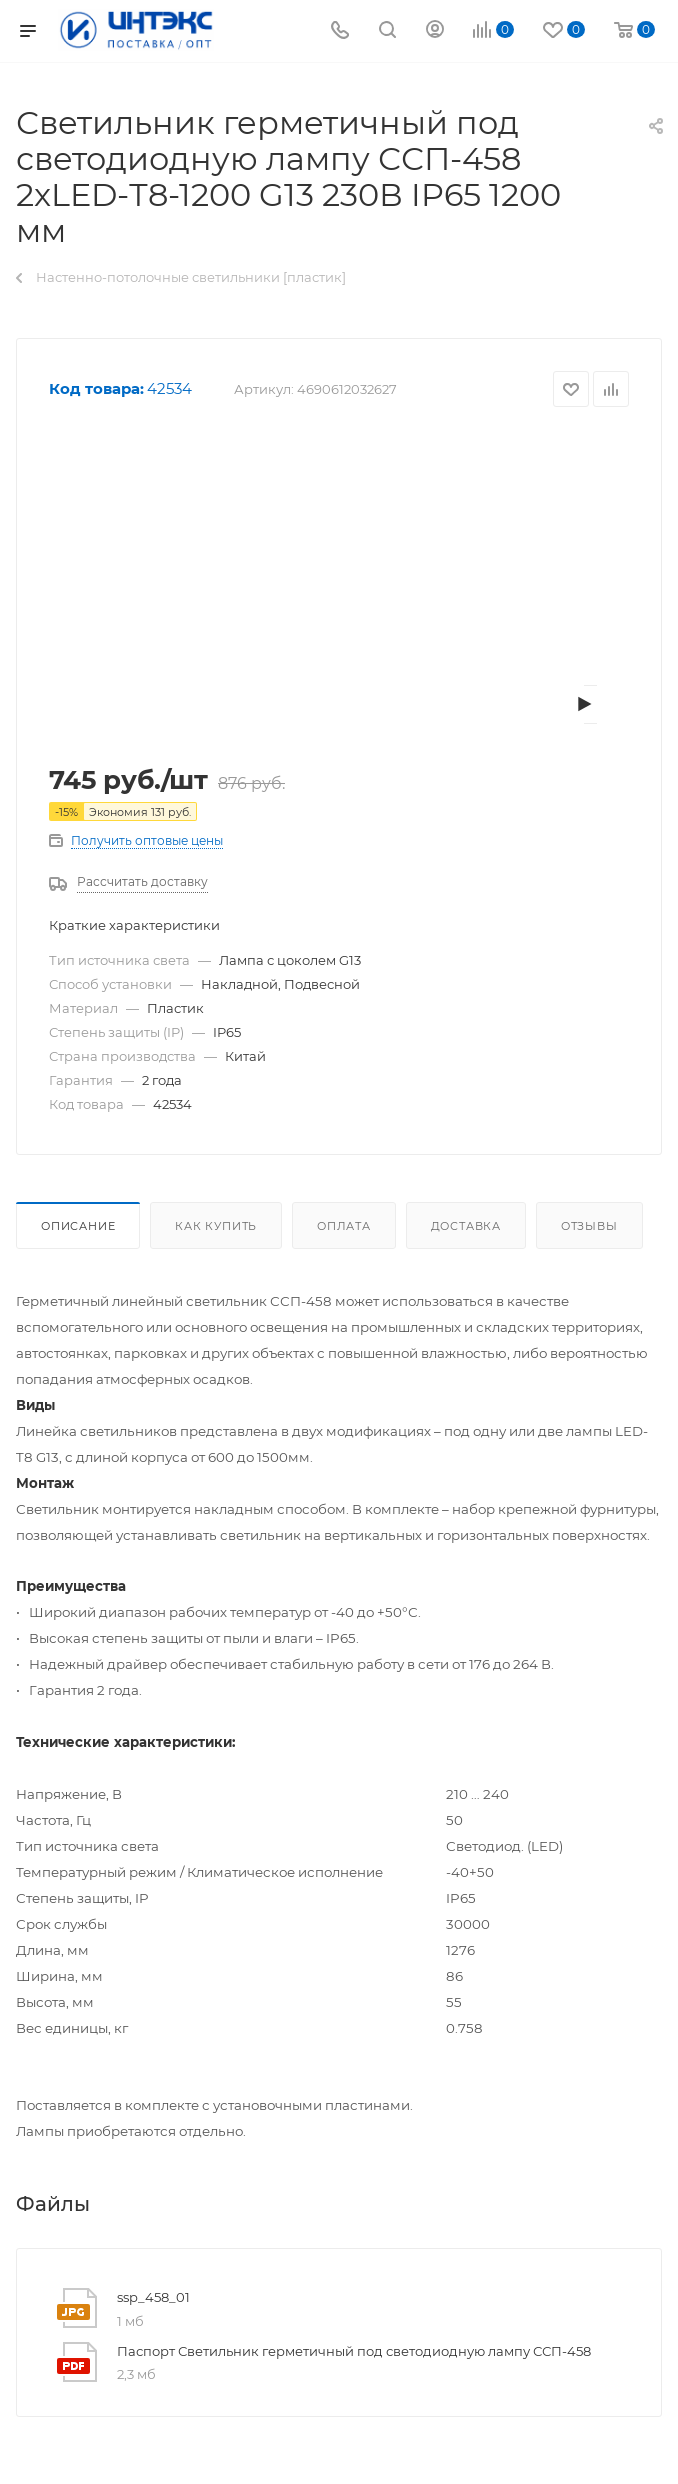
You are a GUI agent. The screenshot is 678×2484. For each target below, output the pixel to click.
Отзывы (589, 1226)
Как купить (216, 1226)
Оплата (344, 1226)
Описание (78, 1226)
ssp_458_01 (153, 2297)
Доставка (466, 1226)
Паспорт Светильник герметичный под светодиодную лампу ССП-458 (354, 2351)
